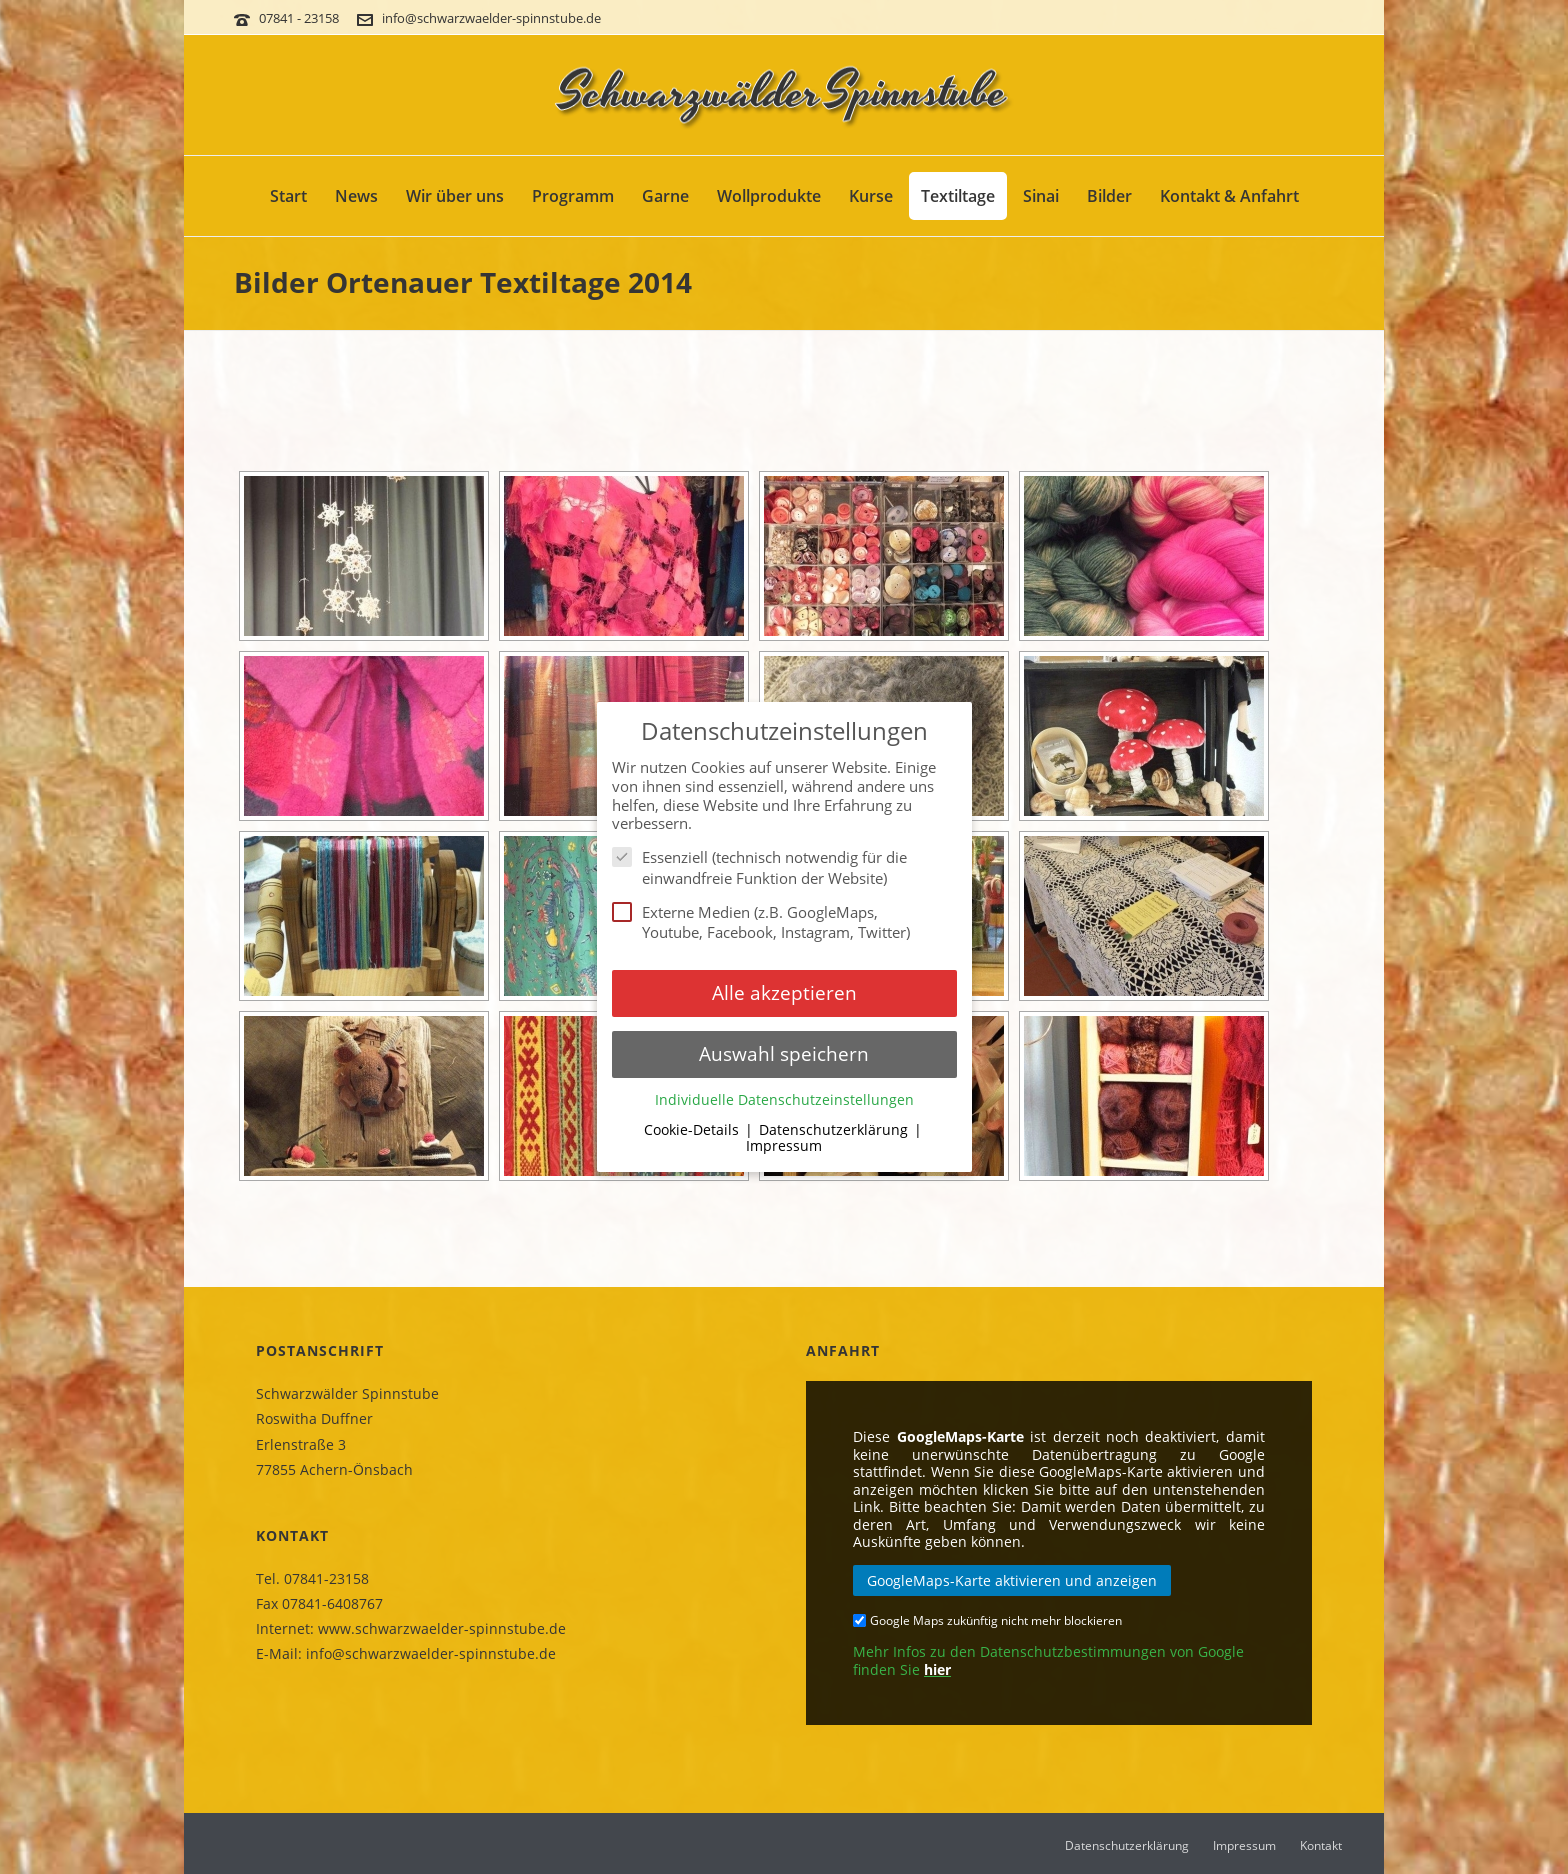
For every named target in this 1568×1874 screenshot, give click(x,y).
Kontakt (1321, 1846)
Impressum (1244, 1846)
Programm (573, 196)
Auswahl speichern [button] (784, 1053)
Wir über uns (455, 196)
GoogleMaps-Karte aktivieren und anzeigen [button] (1012, 1580)
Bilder (1109, 196)
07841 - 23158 (300, 18)
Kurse (871, 196)
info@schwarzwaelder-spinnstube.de (491, 18)
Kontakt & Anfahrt (1229, 196)
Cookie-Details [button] (693, 1130)
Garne (665, 196)
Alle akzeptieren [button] (784, 992)
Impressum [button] (784, 1146)
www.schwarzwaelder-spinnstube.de (442, 1628)
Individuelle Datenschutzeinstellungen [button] (784, 1100)
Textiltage (958, 196)
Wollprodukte (769, 196)
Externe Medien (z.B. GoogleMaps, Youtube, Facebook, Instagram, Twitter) (767, 922)
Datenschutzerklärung (1127, 1846)
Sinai (1041, 196)
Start (288, 196)
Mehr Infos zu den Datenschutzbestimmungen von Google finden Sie (1048, 1660)
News (356, 196)
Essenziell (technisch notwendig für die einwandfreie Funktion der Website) (759, 867)
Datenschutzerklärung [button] (835, 1130)
